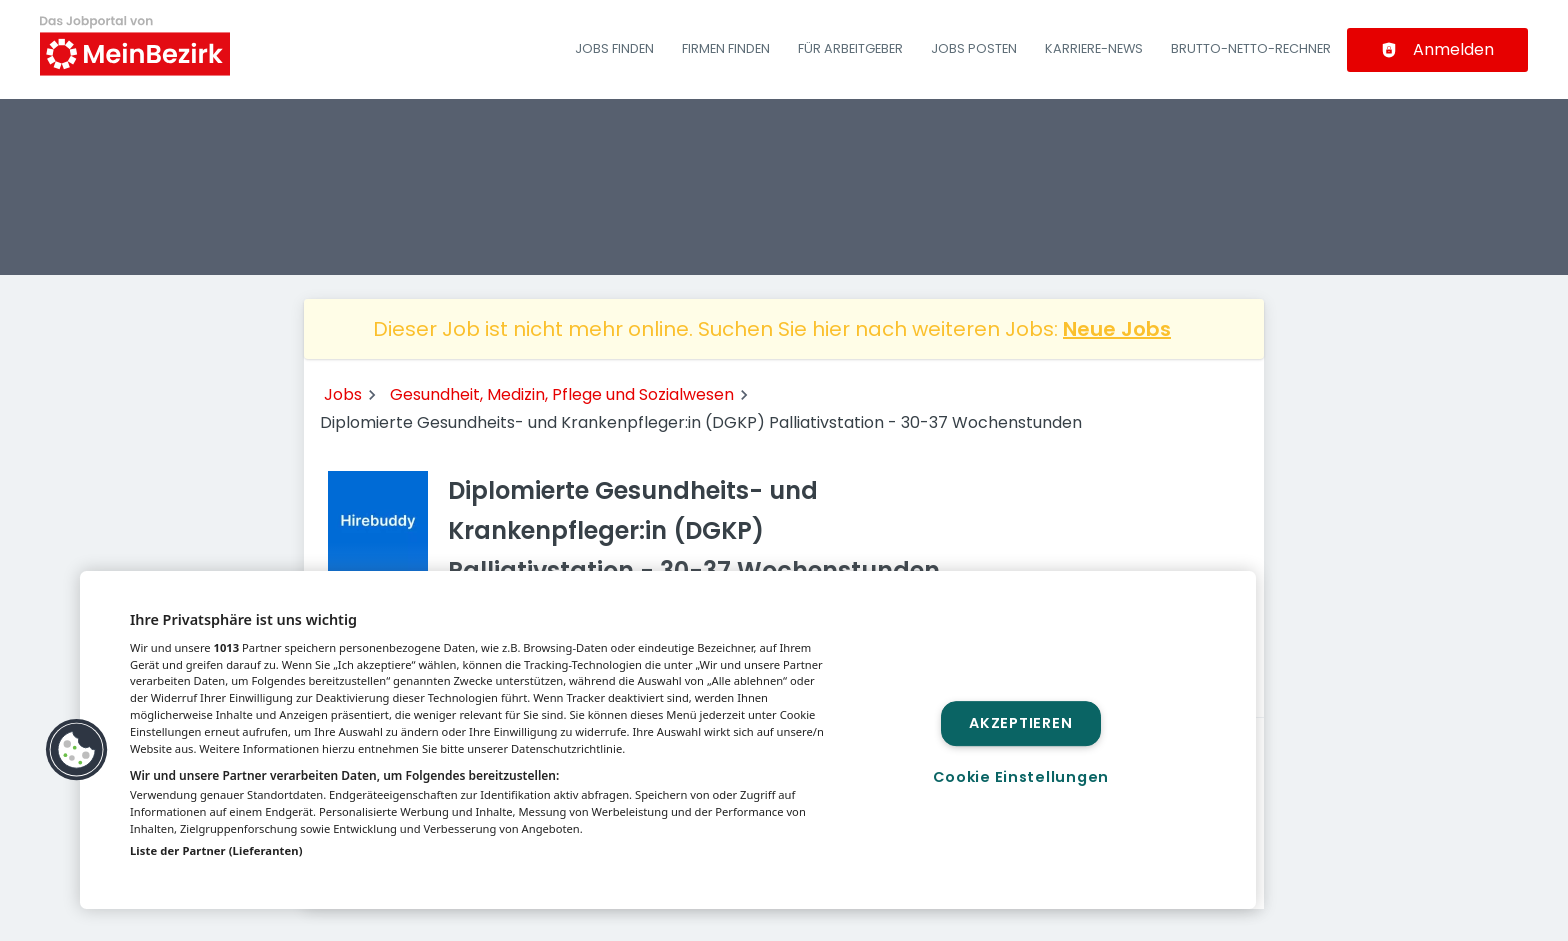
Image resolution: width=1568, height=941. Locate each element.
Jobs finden (614, 48)
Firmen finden (726, 48)
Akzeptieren (1020, 723)
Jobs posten (974, 48)
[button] (77, 750)
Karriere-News (1094, 48)
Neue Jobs (1117, 329)
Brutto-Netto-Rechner (1251, 48)
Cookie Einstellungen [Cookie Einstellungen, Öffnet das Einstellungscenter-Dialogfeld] (1021, 777)
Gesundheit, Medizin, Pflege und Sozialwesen (562, 394)
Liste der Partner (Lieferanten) (216, 850)
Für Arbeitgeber (850, 48)
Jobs (343, 394)
